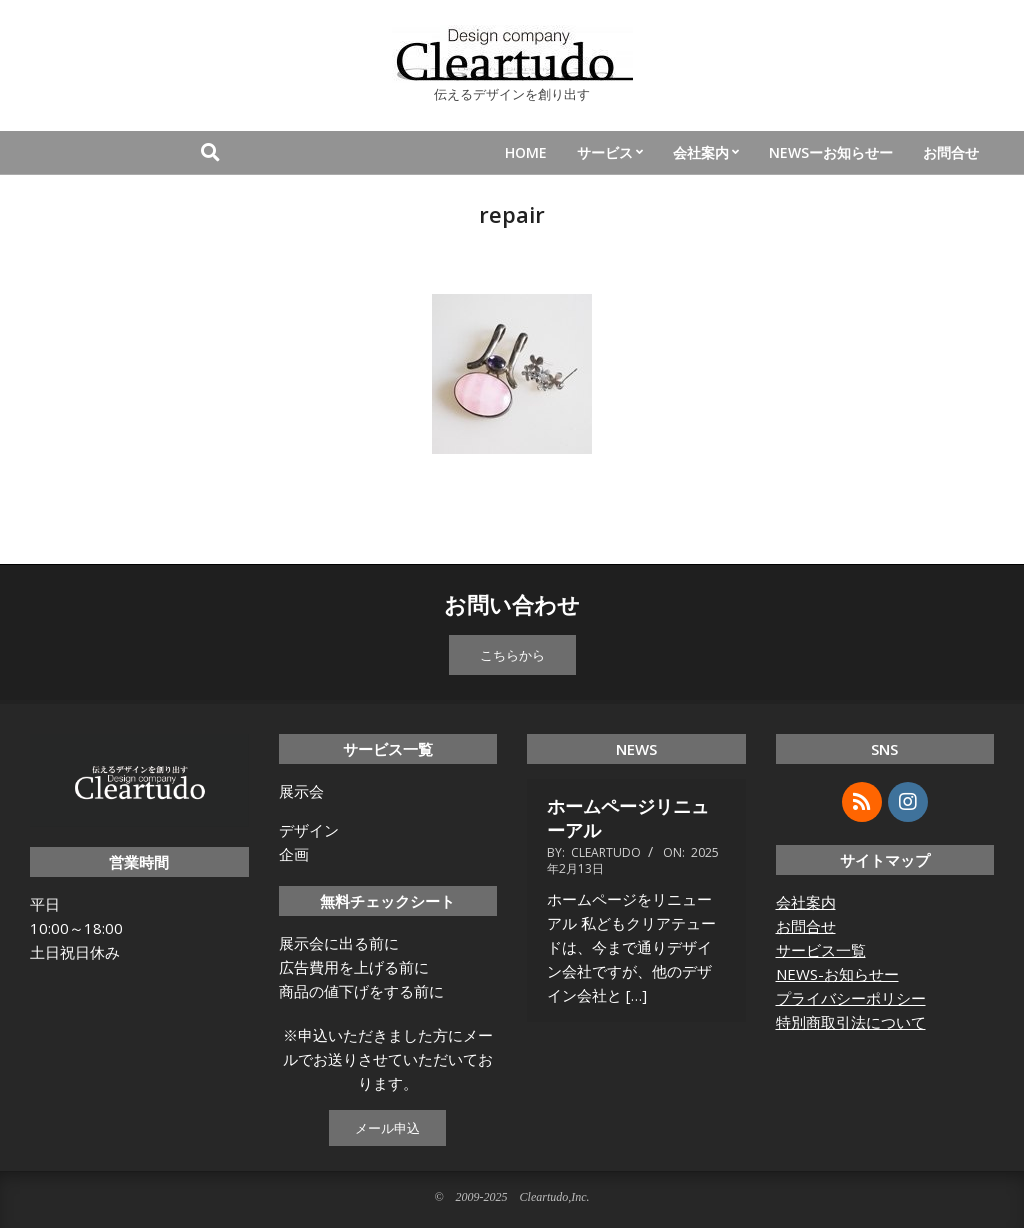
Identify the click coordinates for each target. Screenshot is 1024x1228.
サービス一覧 (821, 950)
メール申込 (387, 1128)
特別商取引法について (851, 1022)
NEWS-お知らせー (837, 974)
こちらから (512, 655)
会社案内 (806, 902)
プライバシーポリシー (851, 998)
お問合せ (806, 926)
